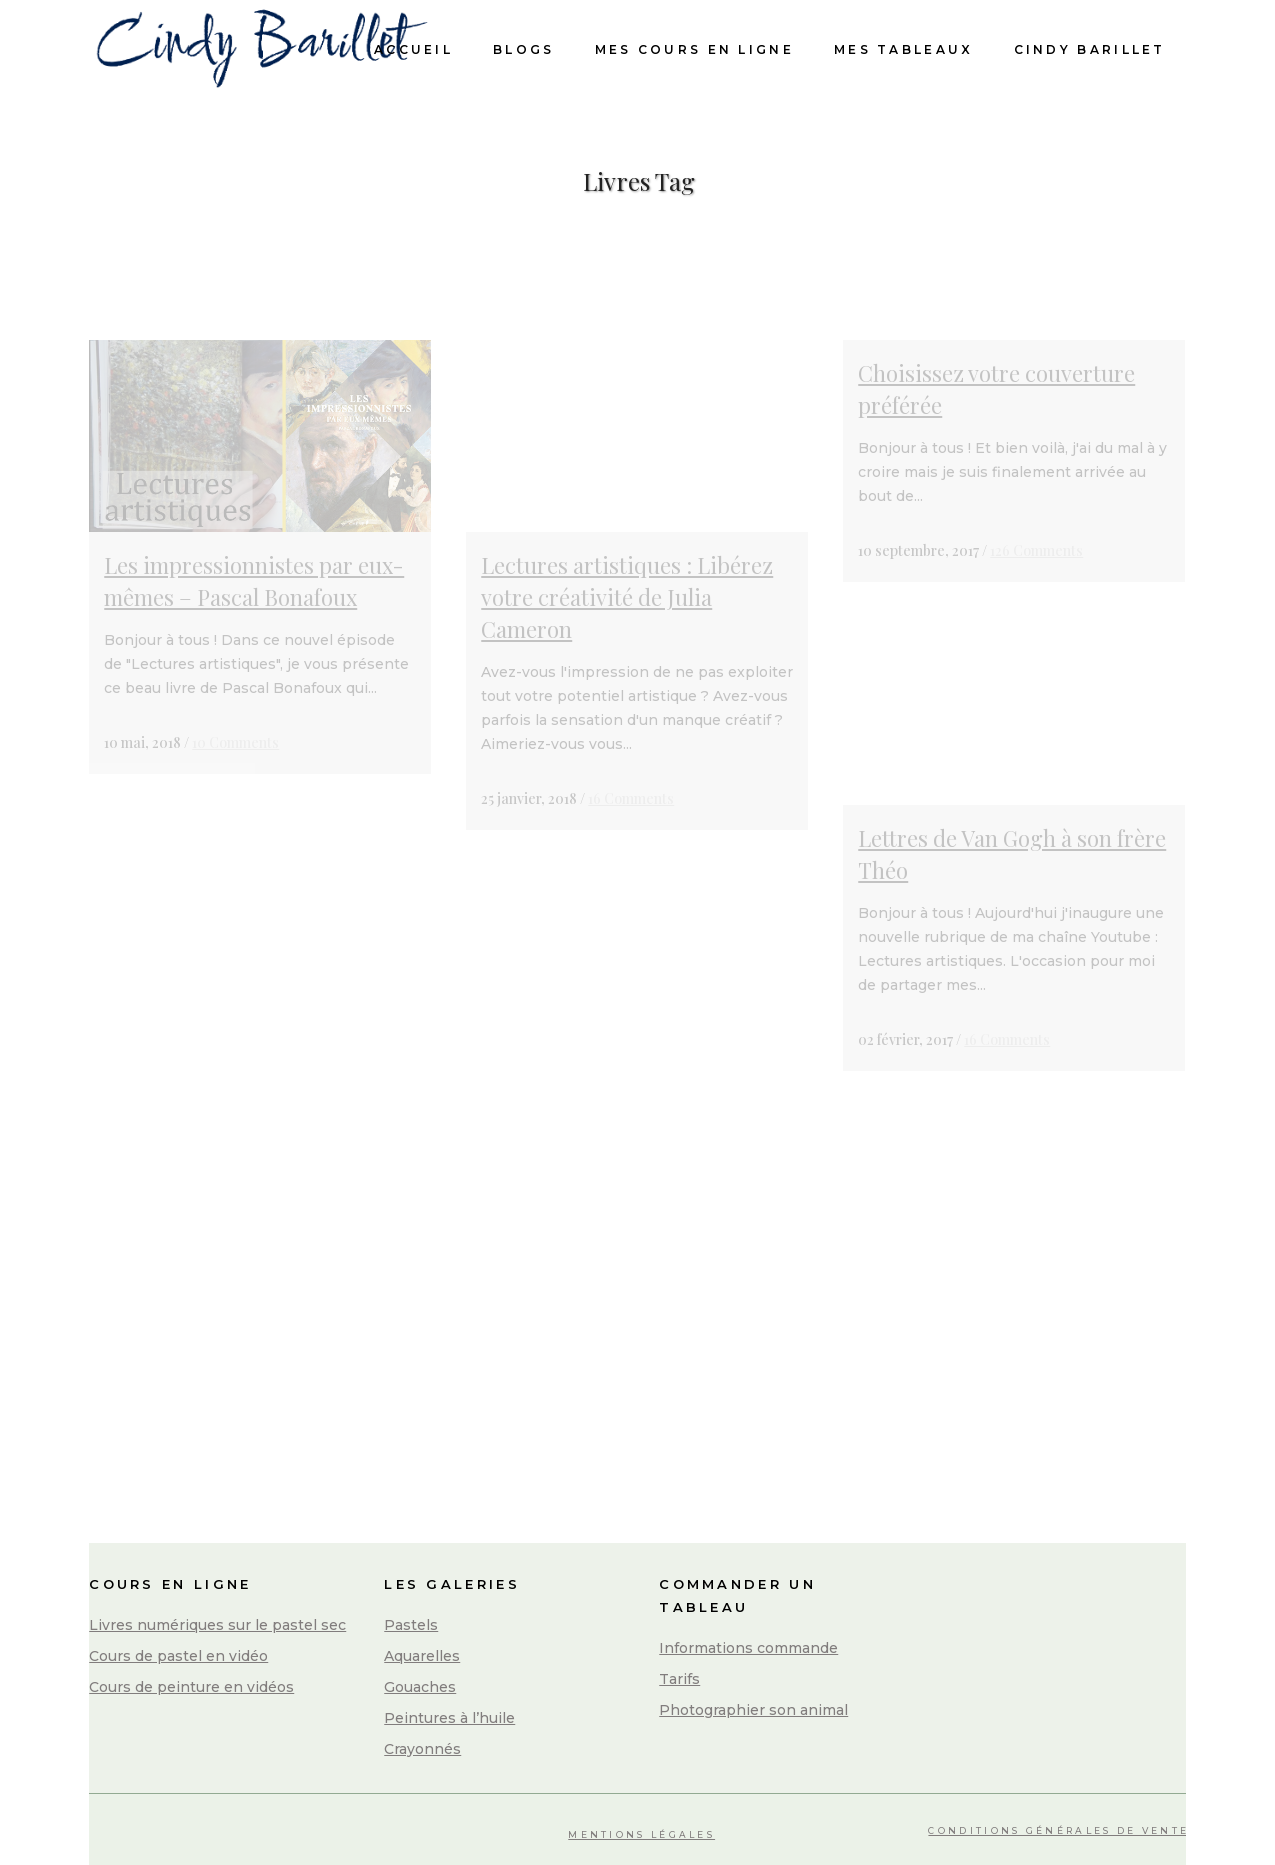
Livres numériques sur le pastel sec (217, 1625)
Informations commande (748, 1648)
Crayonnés (422, 1749)
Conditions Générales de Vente (1058, 1830)
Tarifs (679, 1679)
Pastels (411, 1625)
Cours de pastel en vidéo (178, 1656)
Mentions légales (641, 1834)
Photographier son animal (753, 1710)
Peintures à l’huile (449, 1718)
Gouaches (420, 1687)
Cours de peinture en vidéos (191, 1687)
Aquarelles (422, 1656)
